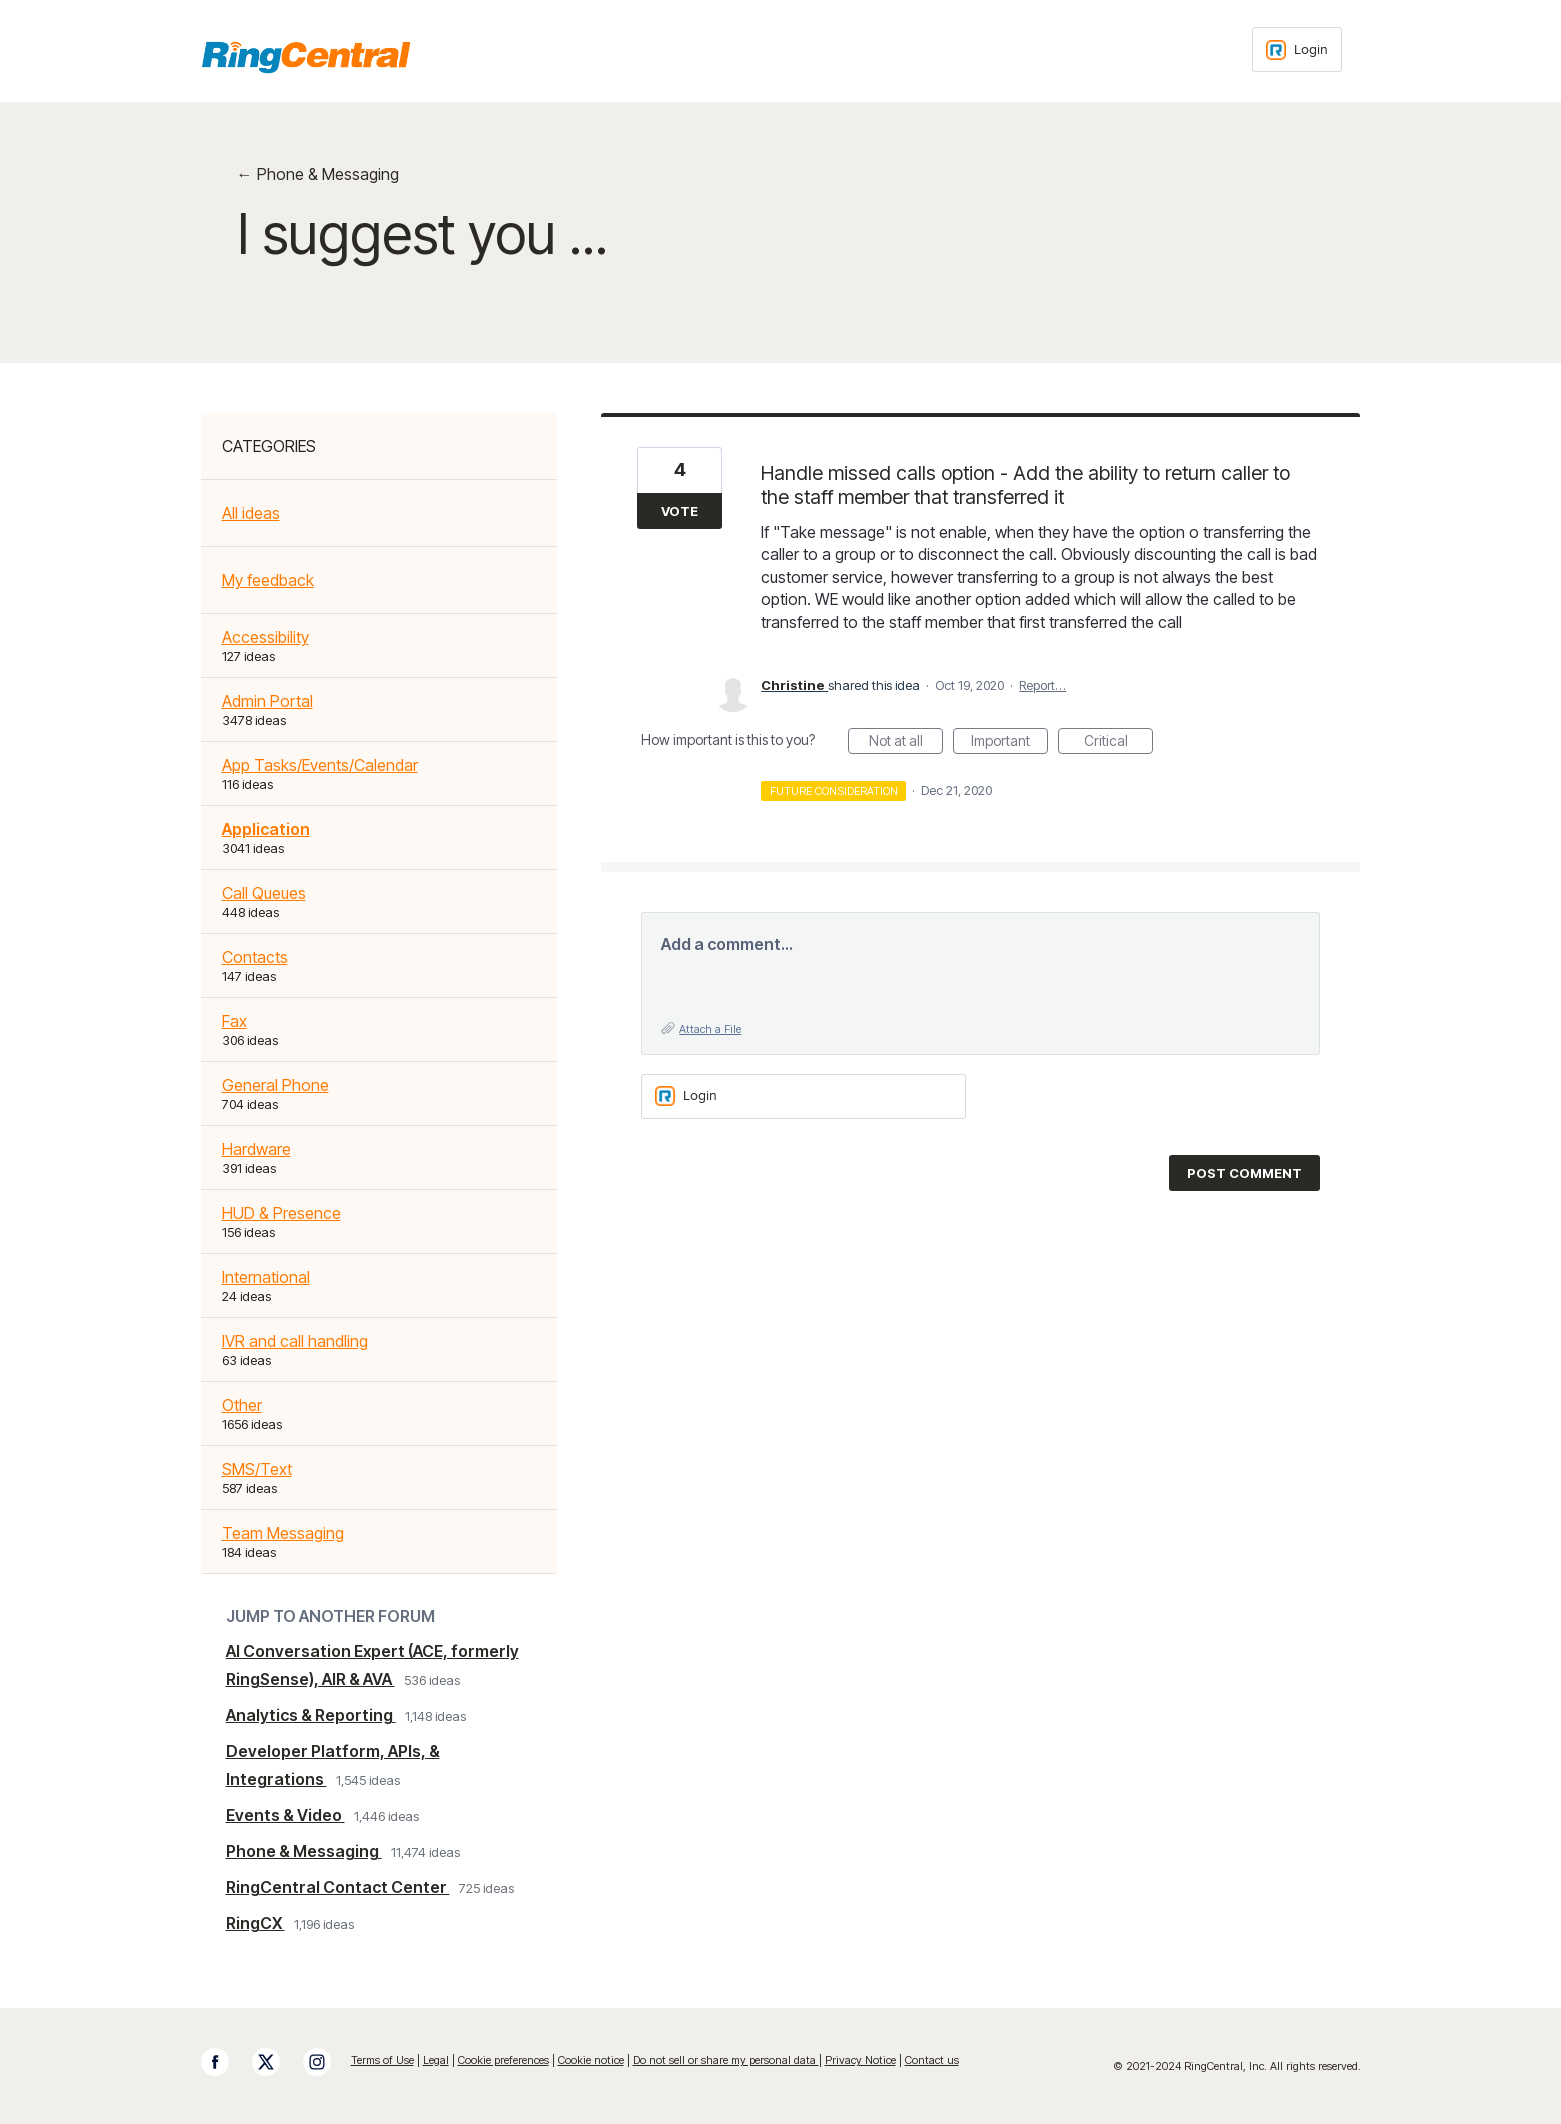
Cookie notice (591, 2060)
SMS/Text (257, 1469)
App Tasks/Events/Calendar (320, 765)
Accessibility (265, 637)
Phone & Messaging (304, 1851)
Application (266, 829)
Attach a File (710, 1029)
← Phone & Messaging (318, 174)
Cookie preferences (503, 2060)
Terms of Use (382, 2060)
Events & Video (285, 1815)
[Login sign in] (1297, 49)
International (266, 1277)
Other (242, 1405)
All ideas (251, 513)
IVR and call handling (295, 1341)
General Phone (275, 1085)
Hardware (256, 1149)
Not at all (906, 743)
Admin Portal (267, 701)
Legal (436, 2060)
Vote (679, 511)
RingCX (255, 1923)
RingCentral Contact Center (338, 1887)
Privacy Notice (860, 2060)
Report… (1042, 685)
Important (1009, 743)
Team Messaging (283, 1533)
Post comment (1244, 1173)
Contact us (932, 2060)
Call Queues (264, 893)
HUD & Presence (281, 1213)
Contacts (255, 957)
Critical (1119, 743)
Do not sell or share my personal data (726, 2060)
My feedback (268, 580)
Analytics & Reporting (311, 1715)
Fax (234, 1021)
